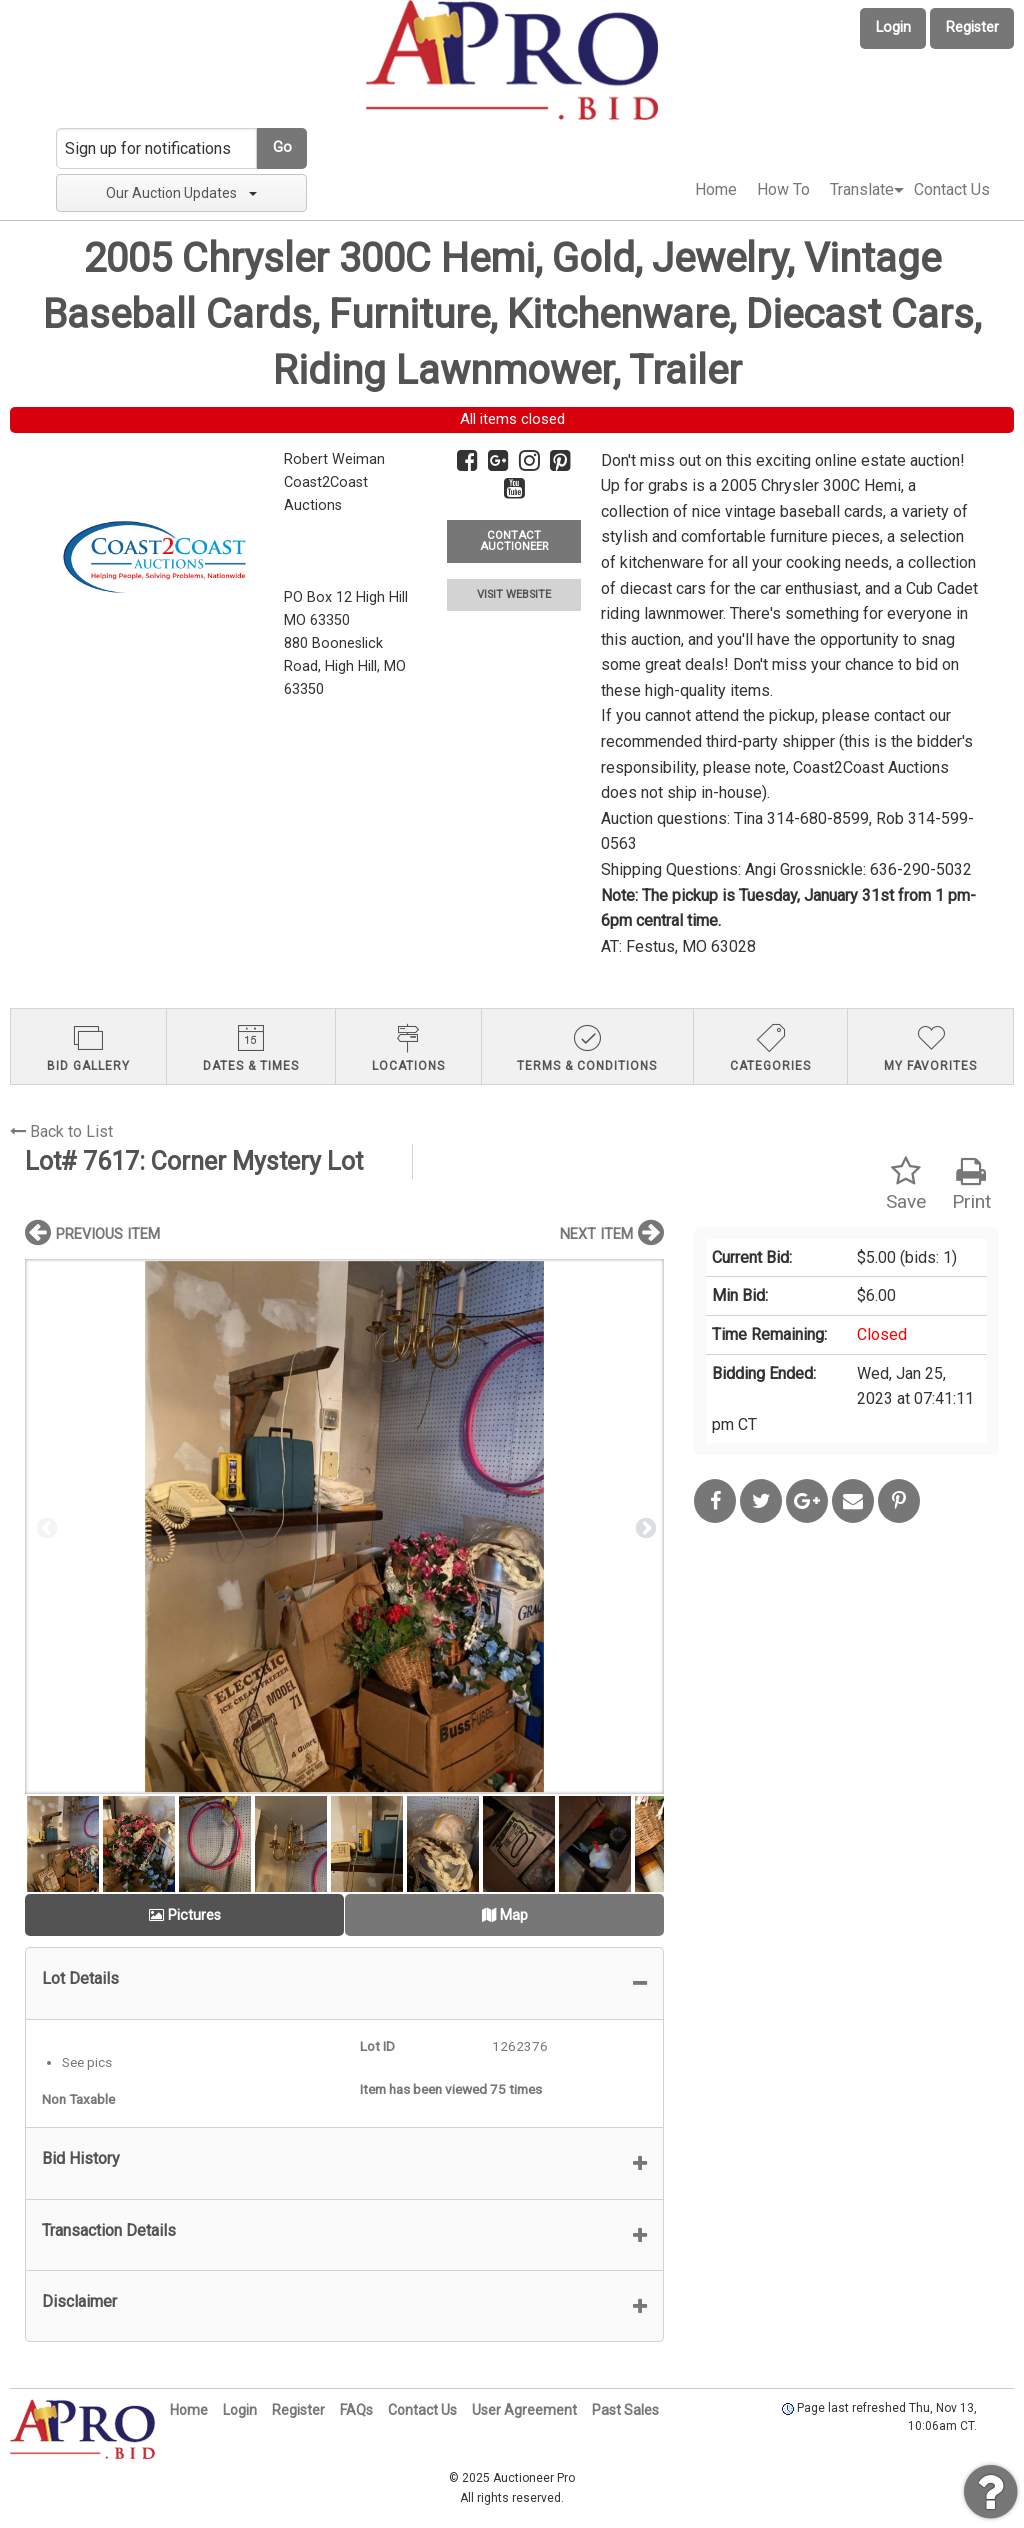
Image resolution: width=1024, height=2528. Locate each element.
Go (282, 147)
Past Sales (625, 2410)
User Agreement (524, 2410)
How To (783, 189)
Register (972, 27)
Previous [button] (45, 1527)
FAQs (356, 2410)
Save (906, 1184)
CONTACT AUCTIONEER (514, 541)
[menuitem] (716, 190)
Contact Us (952, 189)
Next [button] (644, 1527)
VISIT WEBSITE (514, 594)
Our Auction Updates (181, 193)
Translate (862, 189)
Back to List (61, 1131)
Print (971, 1184)
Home (716, 189)
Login (893, 27)
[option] (344, 1526)
